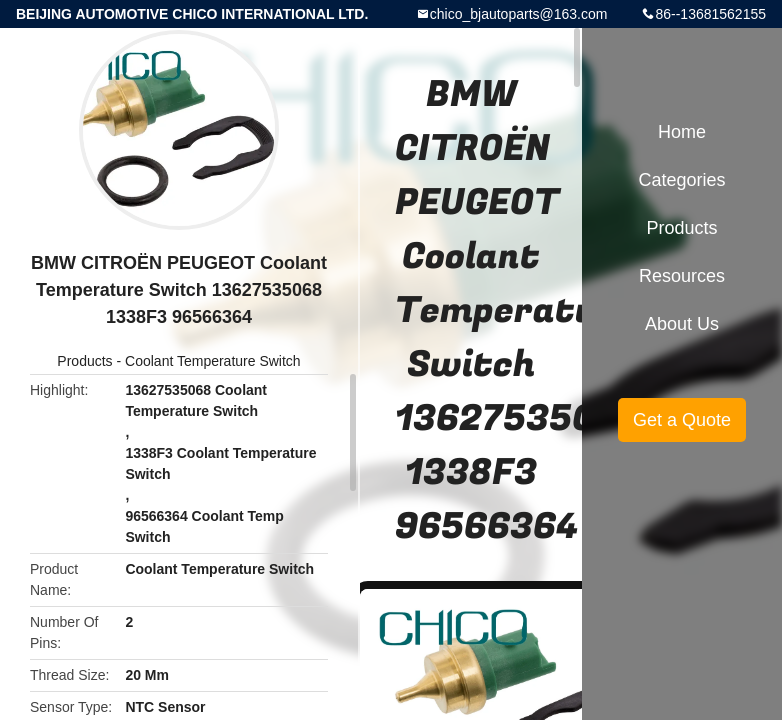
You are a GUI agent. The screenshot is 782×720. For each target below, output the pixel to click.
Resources (682, 276)
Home (682, 132)
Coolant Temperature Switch (213, 361)
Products (84, 361)
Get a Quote (682, 420)
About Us (682, 324)
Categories (681, 180)
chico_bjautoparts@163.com (519, 14)
